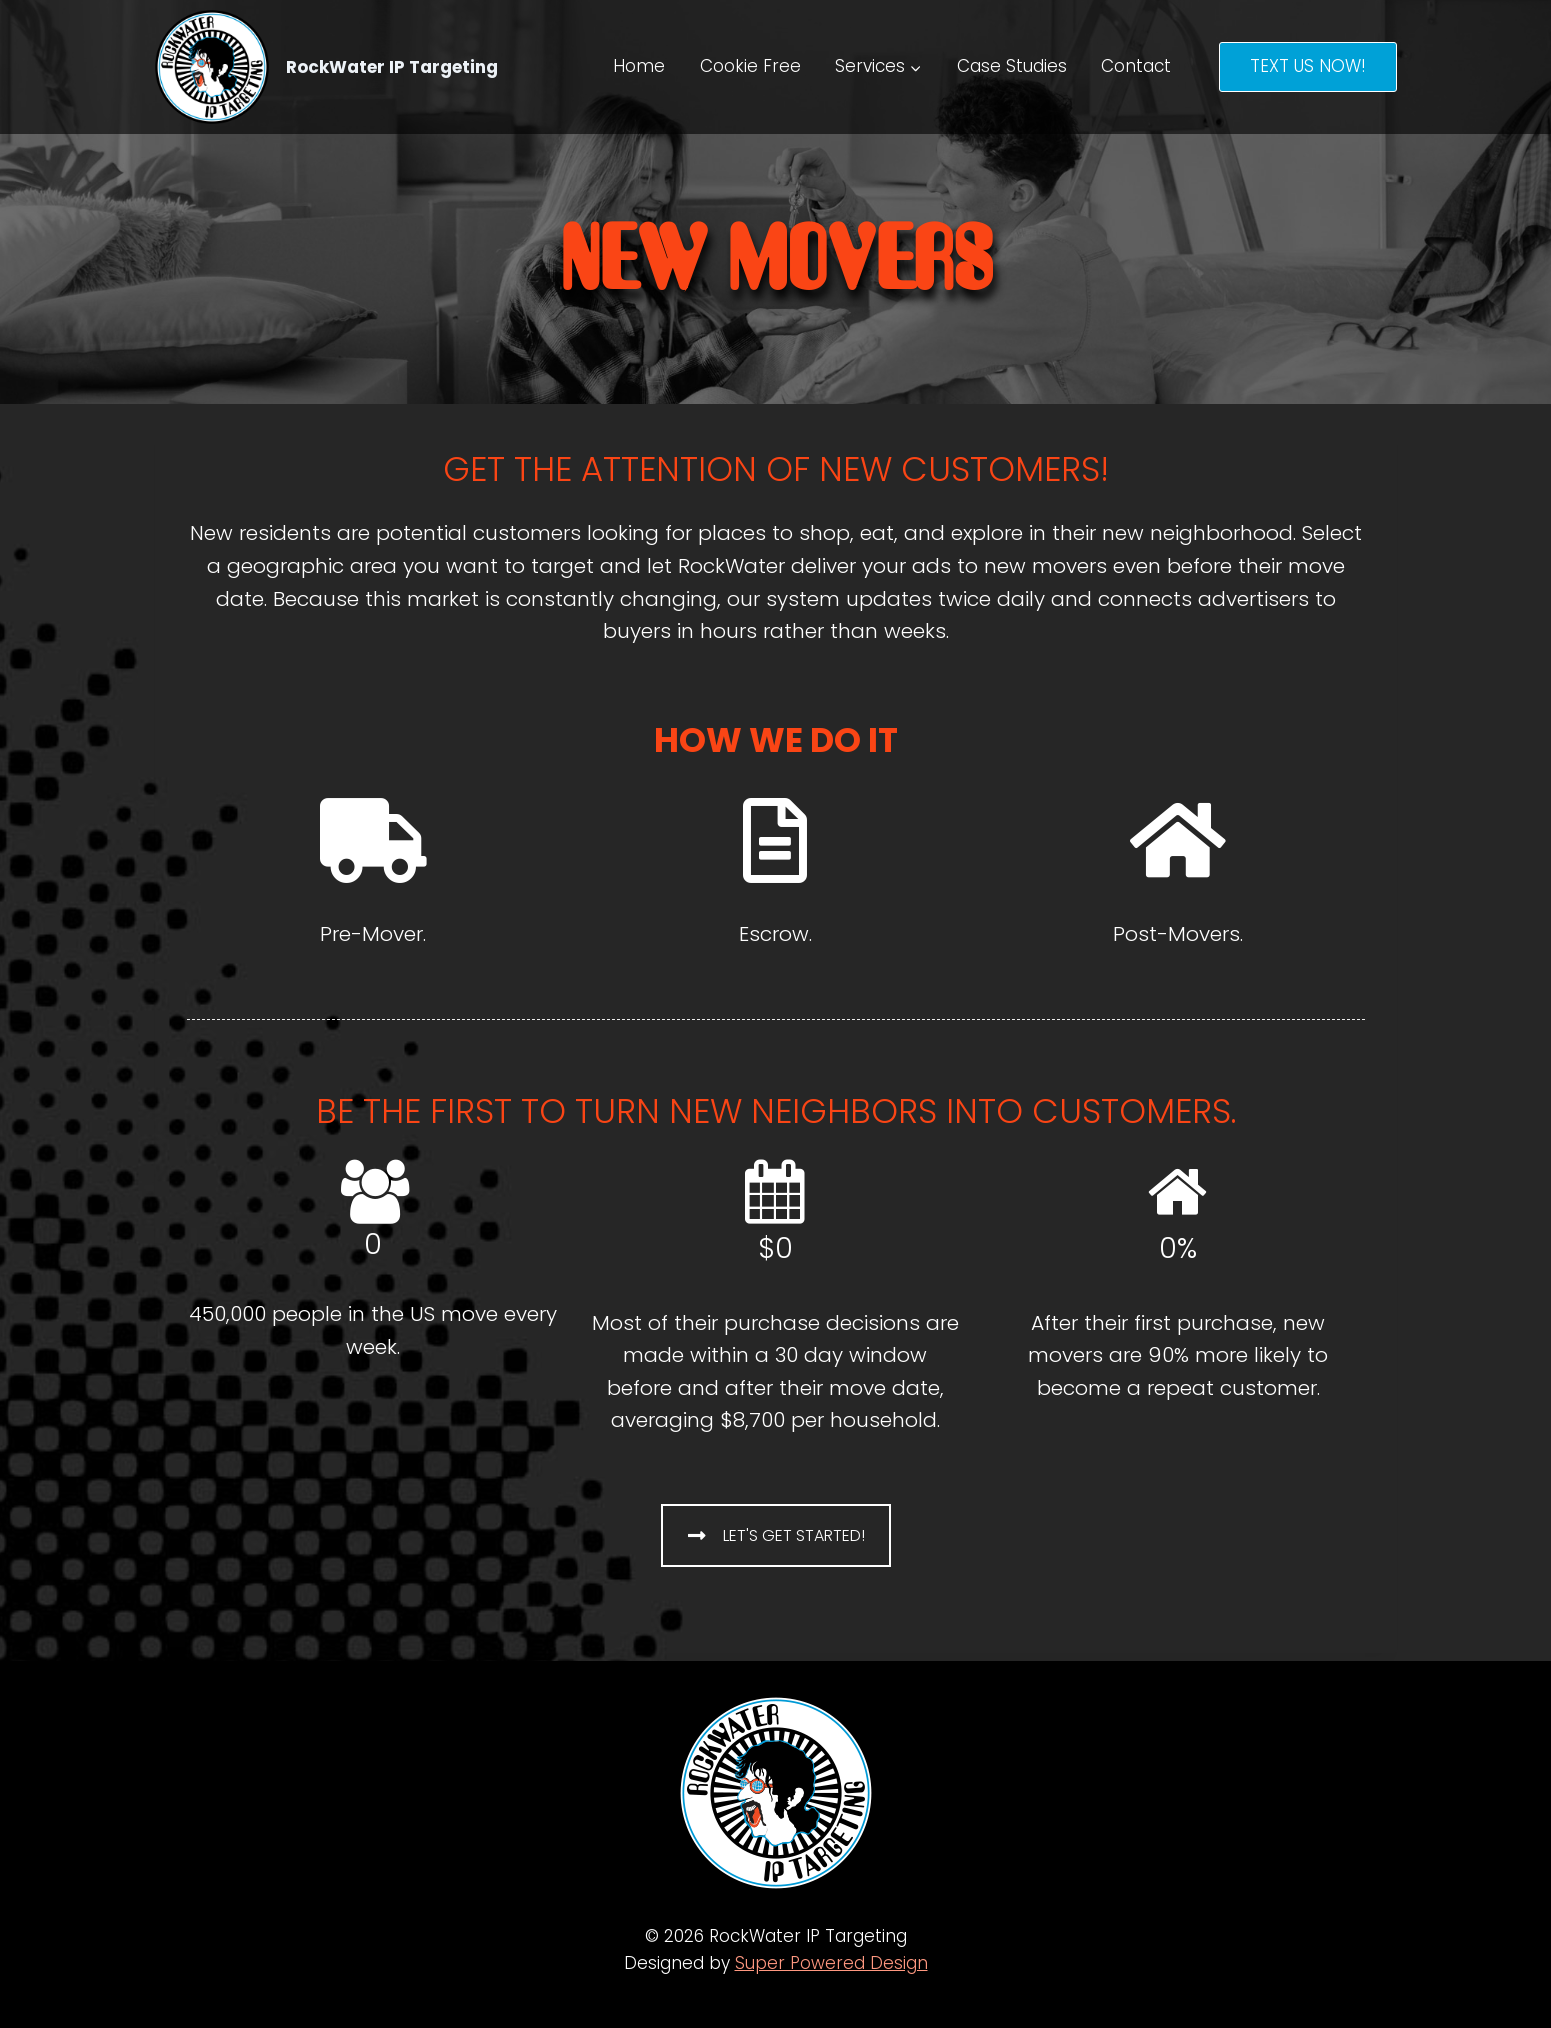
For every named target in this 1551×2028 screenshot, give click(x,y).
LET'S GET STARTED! (776, 1535)
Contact (1136, 66)
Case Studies (1012, 66)
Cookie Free (750, 66)
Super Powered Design (831, 1963)
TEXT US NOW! (1308, 66)
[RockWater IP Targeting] (326, 67)
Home (639, 66)
